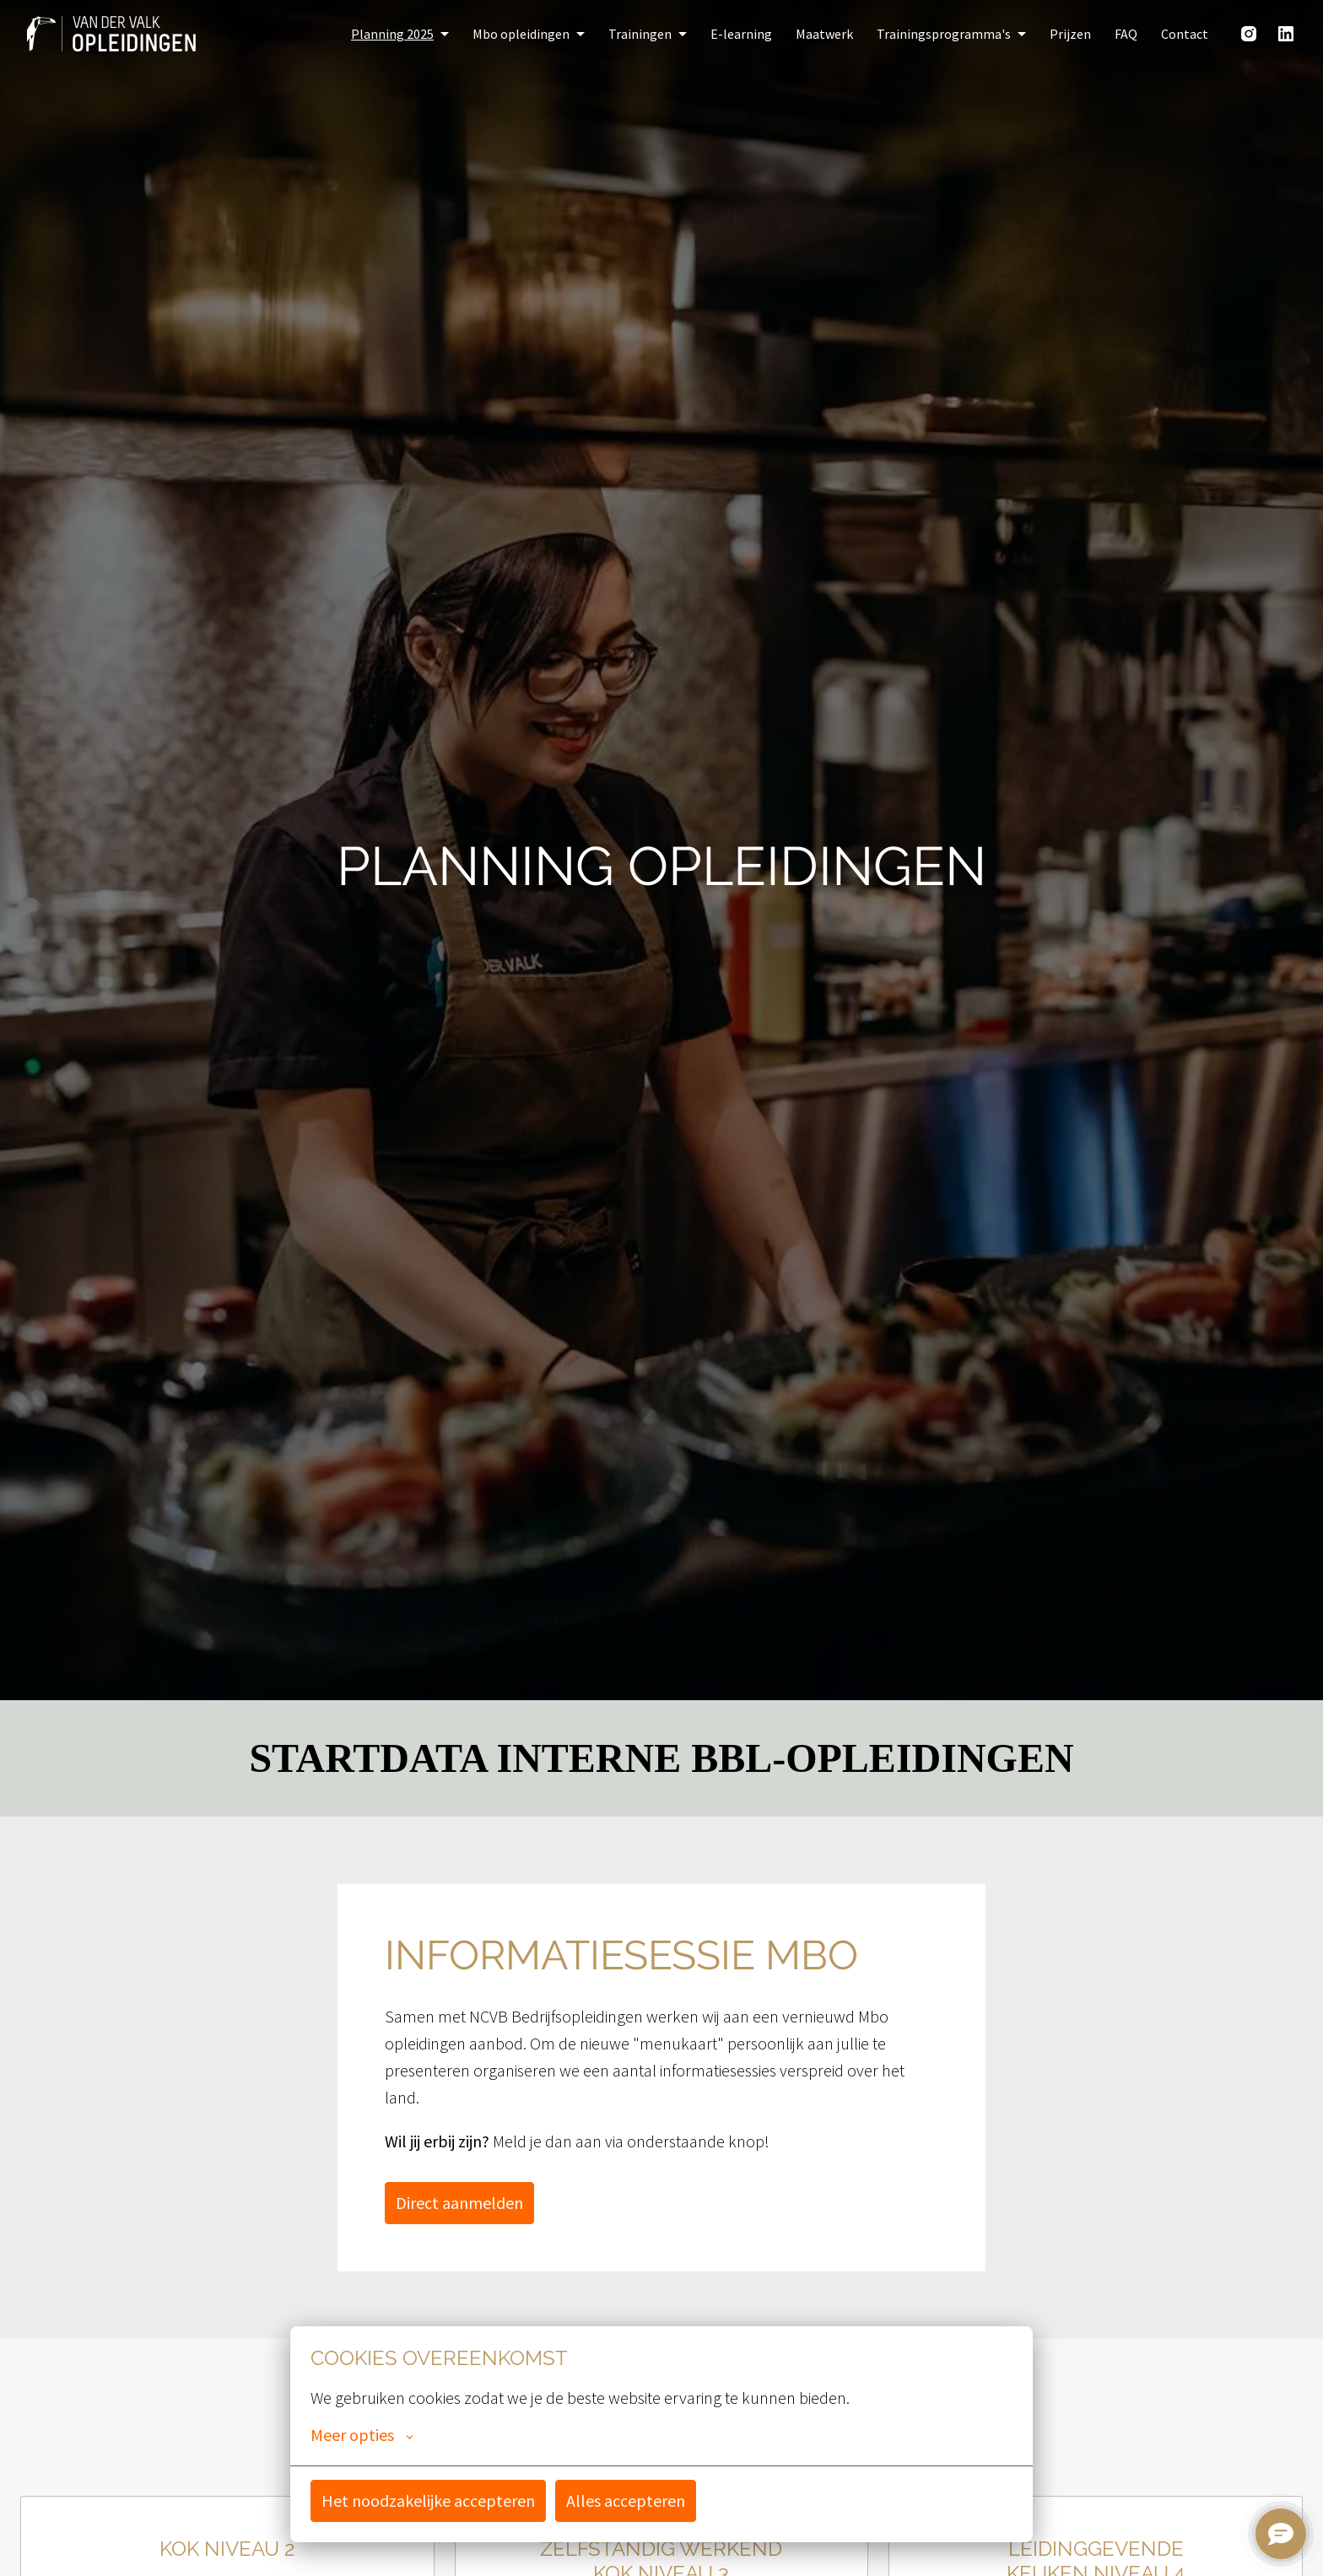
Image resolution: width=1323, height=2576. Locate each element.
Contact (1184, 33)
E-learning (741, 33)
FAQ (1126, 33)
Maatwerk (824, 33)
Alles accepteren (625, 2500)
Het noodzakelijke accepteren (428, 2500)
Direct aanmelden (459, 2202)
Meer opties (361, 2435)
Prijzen (1070, 33)
